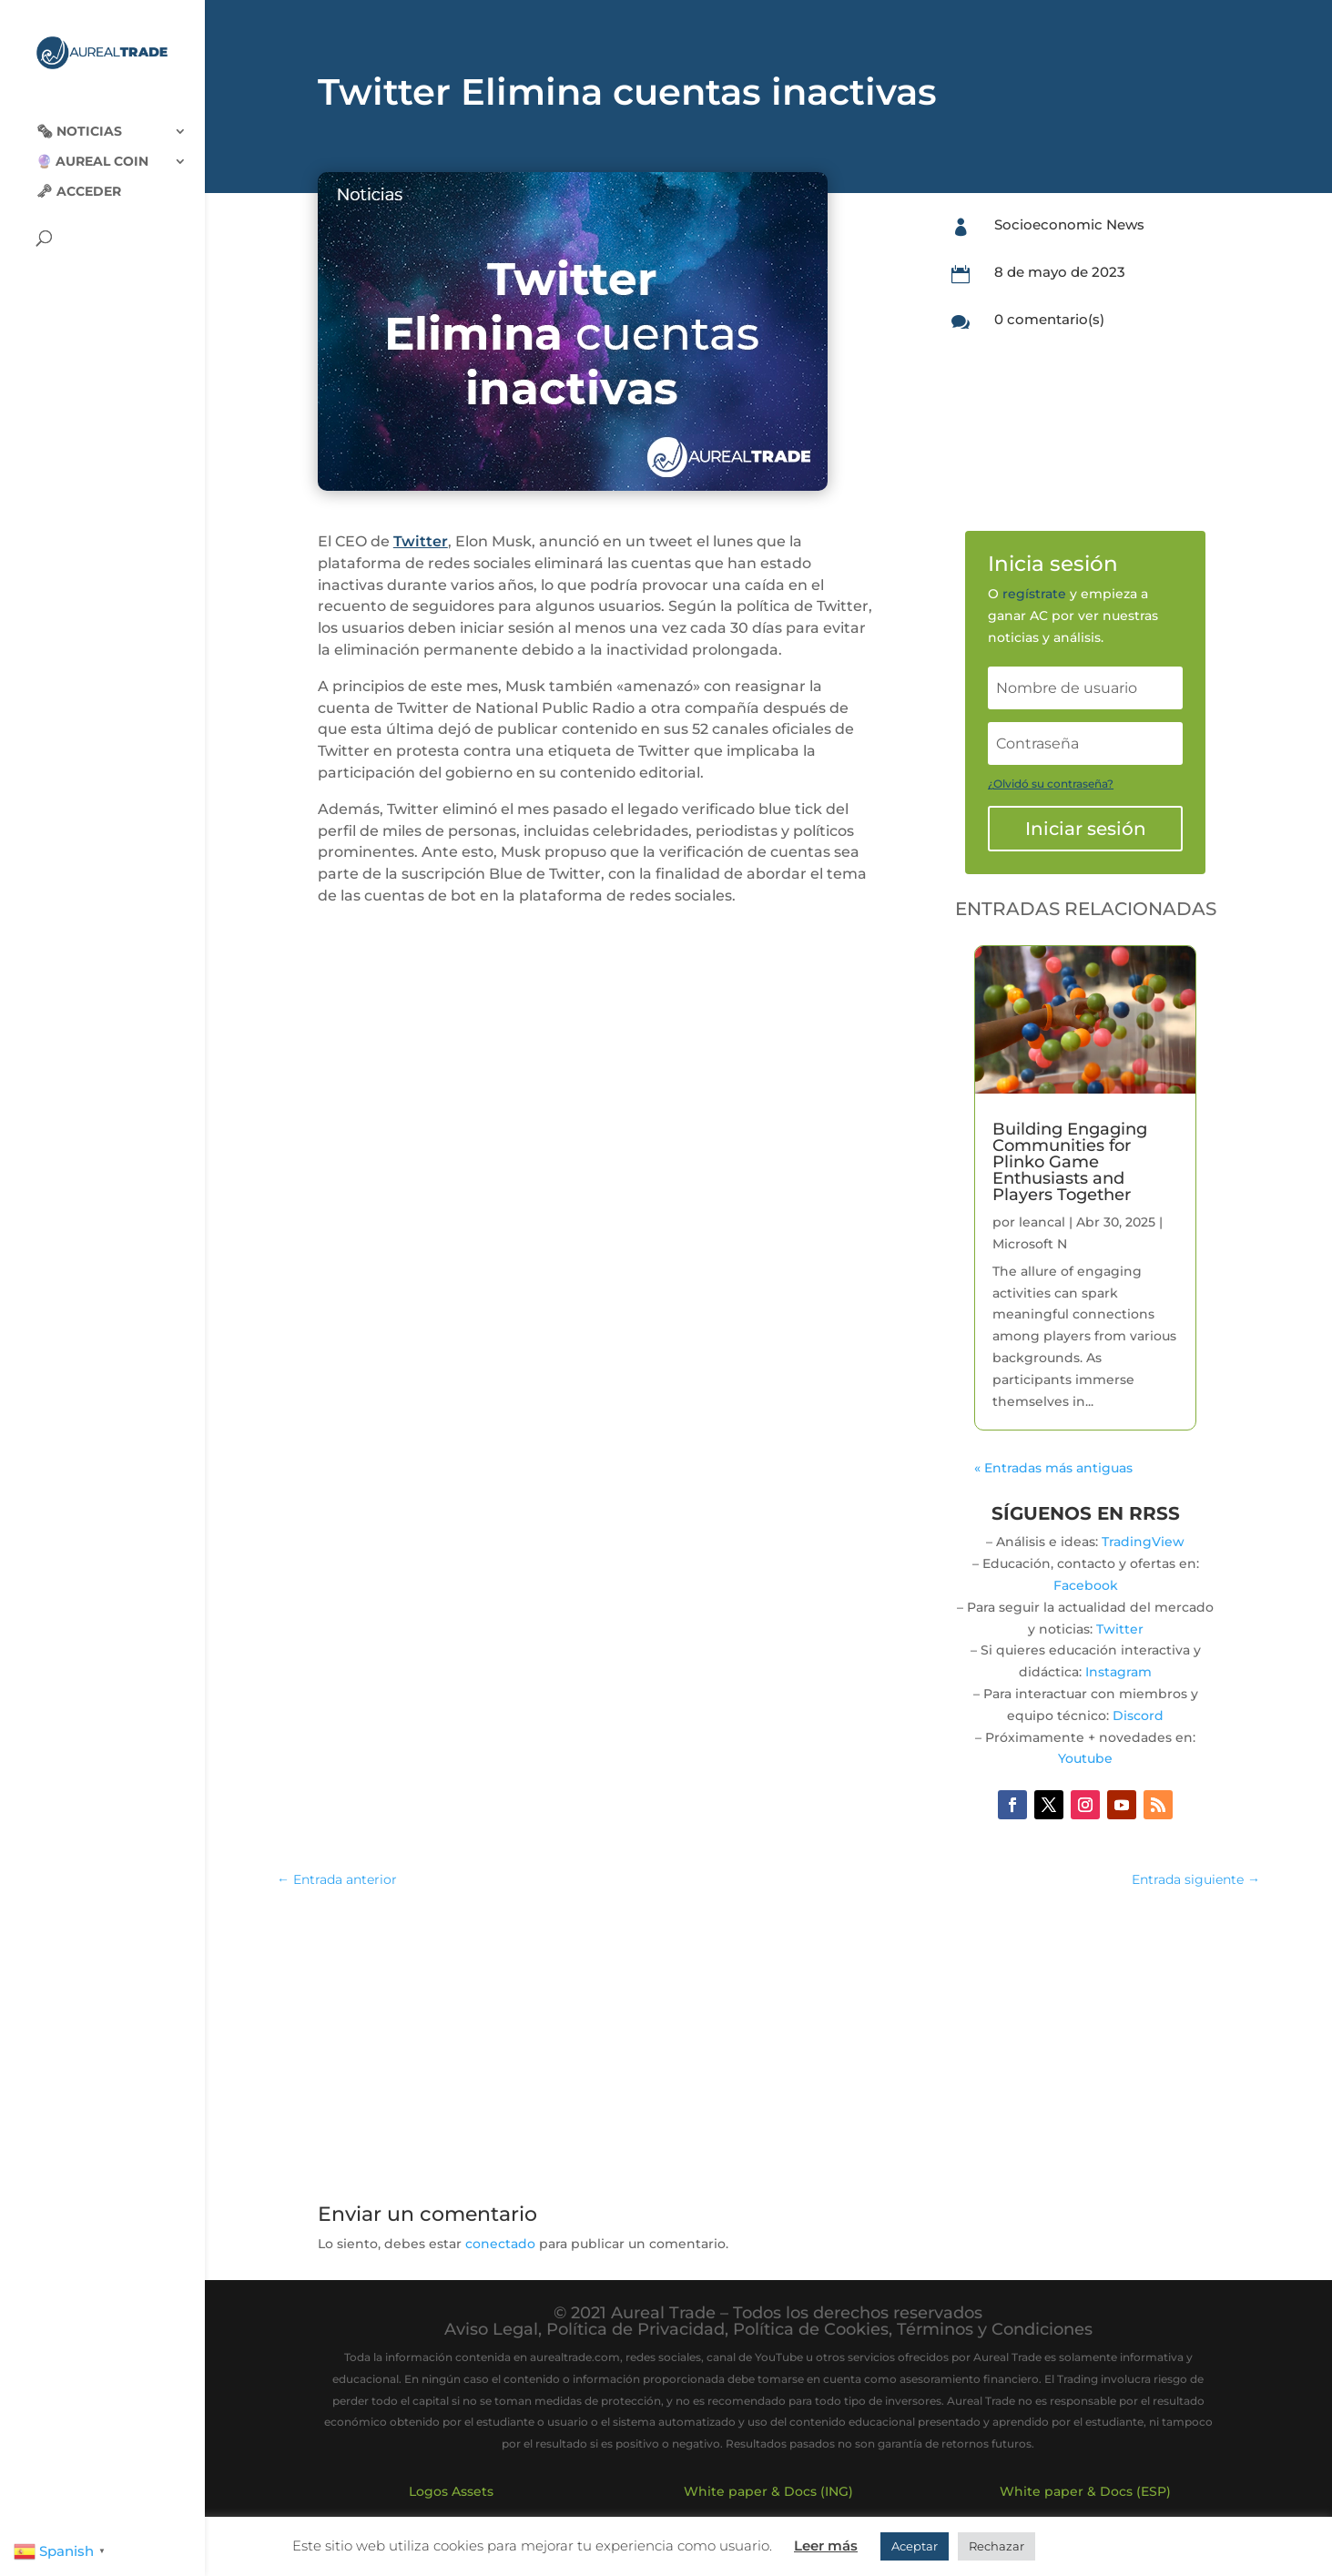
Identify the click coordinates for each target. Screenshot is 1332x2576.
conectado (500, 2243)
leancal (1042, 1222)
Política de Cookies (811, 2329)
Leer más (826, 2545)
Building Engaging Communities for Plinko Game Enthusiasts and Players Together (1069, 1162)
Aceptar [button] (914, 2546)
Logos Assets (451, 2491)
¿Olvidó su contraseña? (1050, 783)
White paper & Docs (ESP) (1085, 2491)
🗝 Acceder (78, 176)
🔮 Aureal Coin (92, 146)
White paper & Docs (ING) (768, 2491)
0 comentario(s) (1049, 319)
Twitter (420, 541)
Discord (1138, 1715)
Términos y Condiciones (995, 2329)
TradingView (1143, 1541)
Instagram (1118, 1672)
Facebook (1085, 1585)
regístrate (1034, 593)
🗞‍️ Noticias (79, 116)
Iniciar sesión (1085, 829)
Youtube (1085, 1758)
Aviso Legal (491, 2329)
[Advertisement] (768, 2036)
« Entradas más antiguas (1053, 1468)
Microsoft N (1029, 1244)
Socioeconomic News (1069, 224)
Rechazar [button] (996, 2546)
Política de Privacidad (635, 2329)
